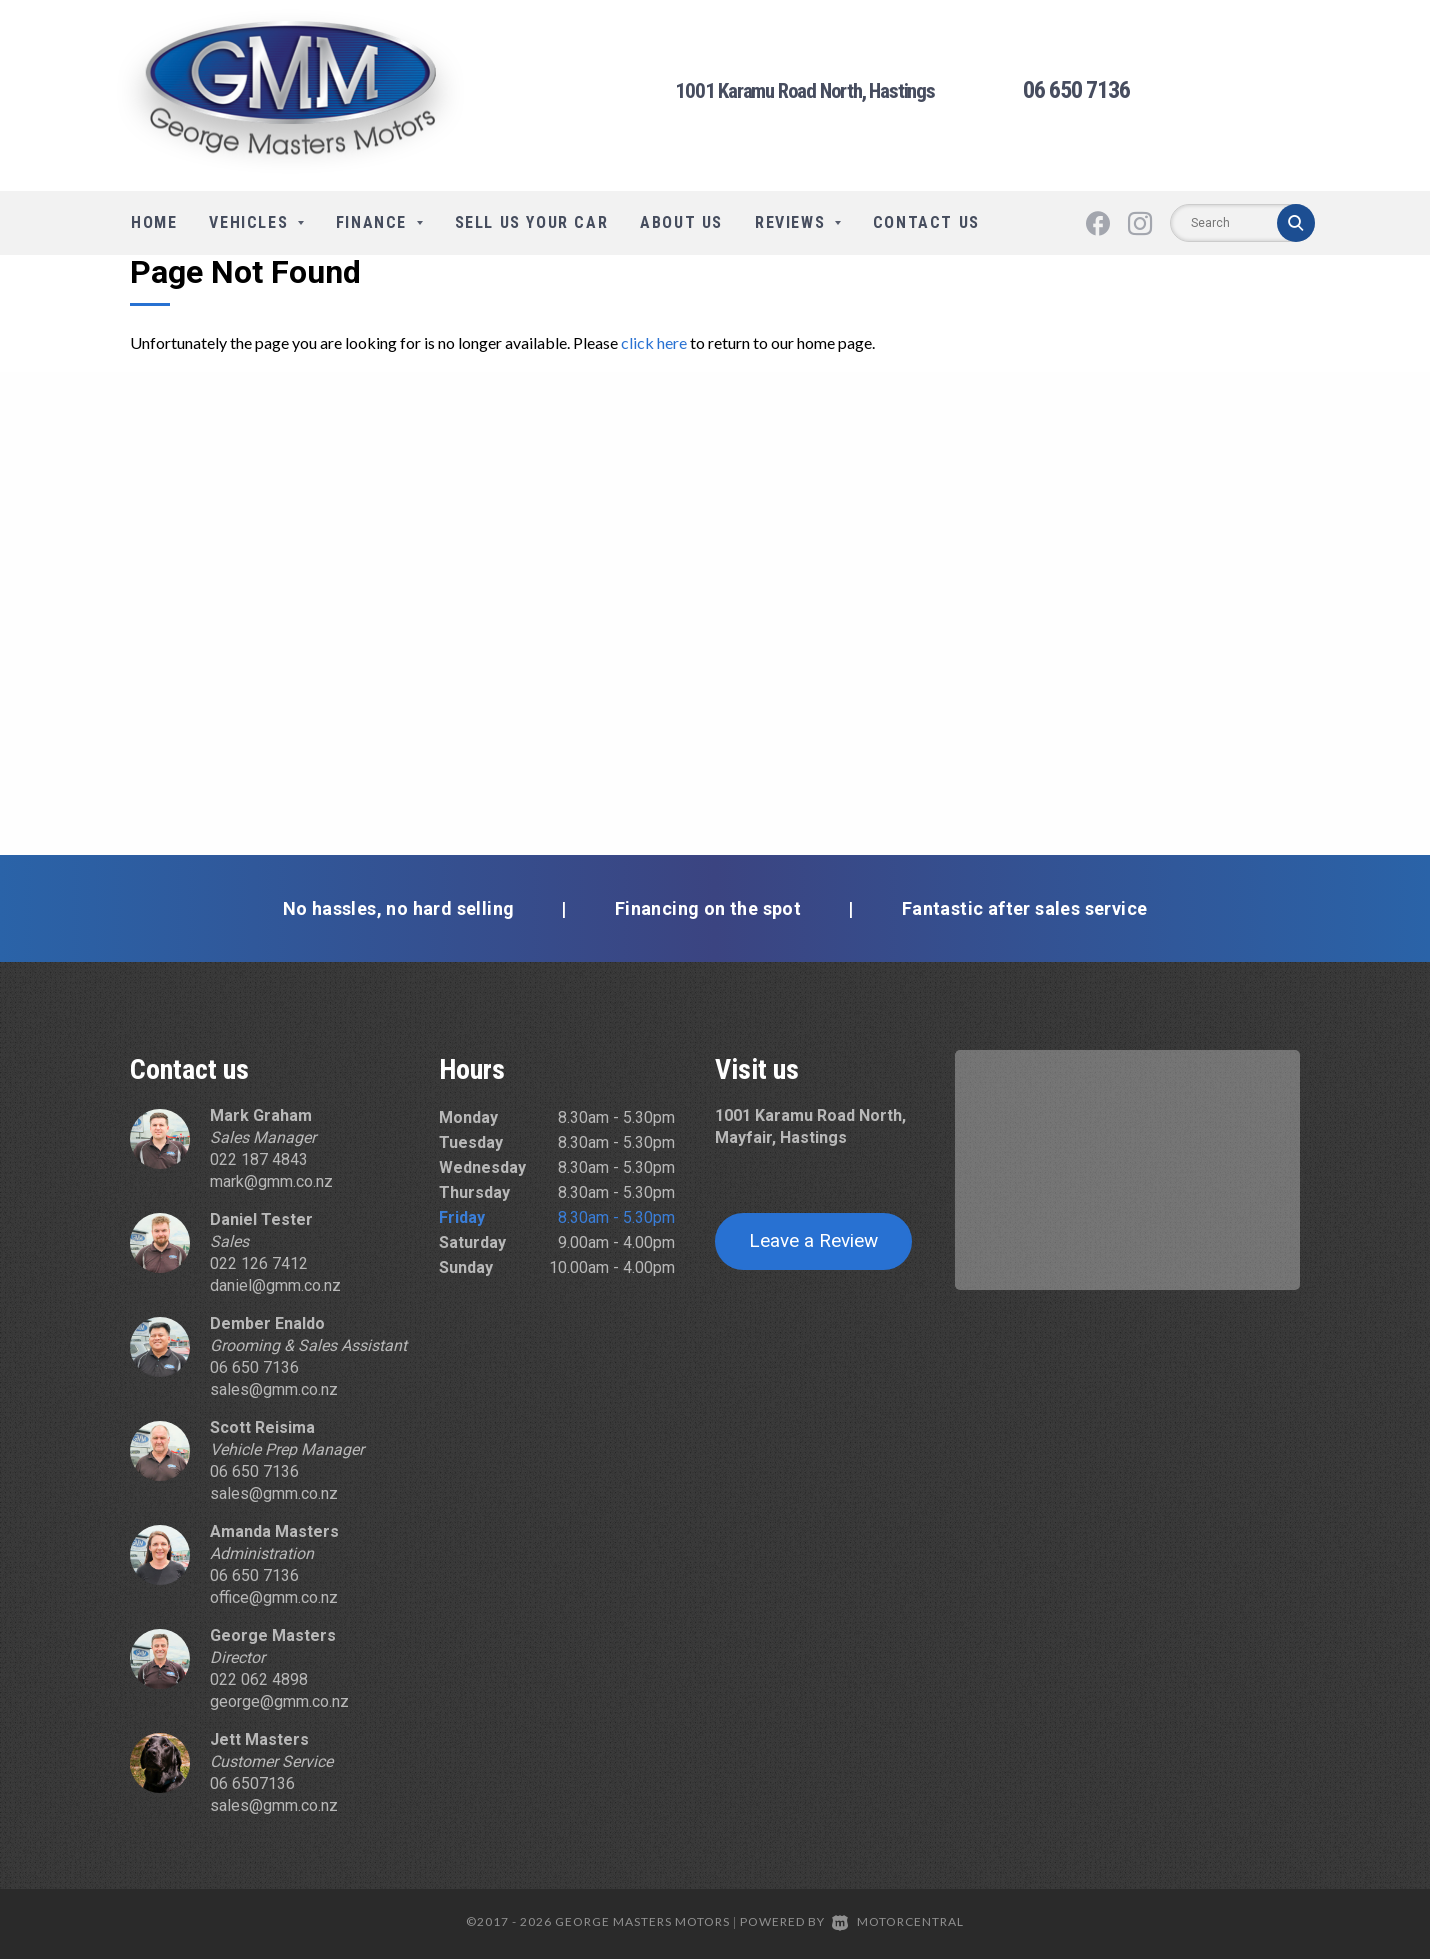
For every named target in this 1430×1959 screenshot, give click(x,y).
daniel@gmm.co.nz (275, 1285)
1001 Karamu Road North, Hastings (805, 92)
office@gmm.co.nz (274, 1597)
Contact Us (926, 222)
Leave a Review (813, 1240)
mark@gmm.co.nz (271, 1181)
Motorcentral (898, 1921)
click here (654, 342)
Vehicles (256, 222)
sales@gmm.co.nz (274, 1389)
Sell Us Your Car (532, 222)
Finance (379, 222)
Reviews (798, 222)
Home (154, 222)
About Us (681, 222)
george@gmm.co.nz (279, 1701)
